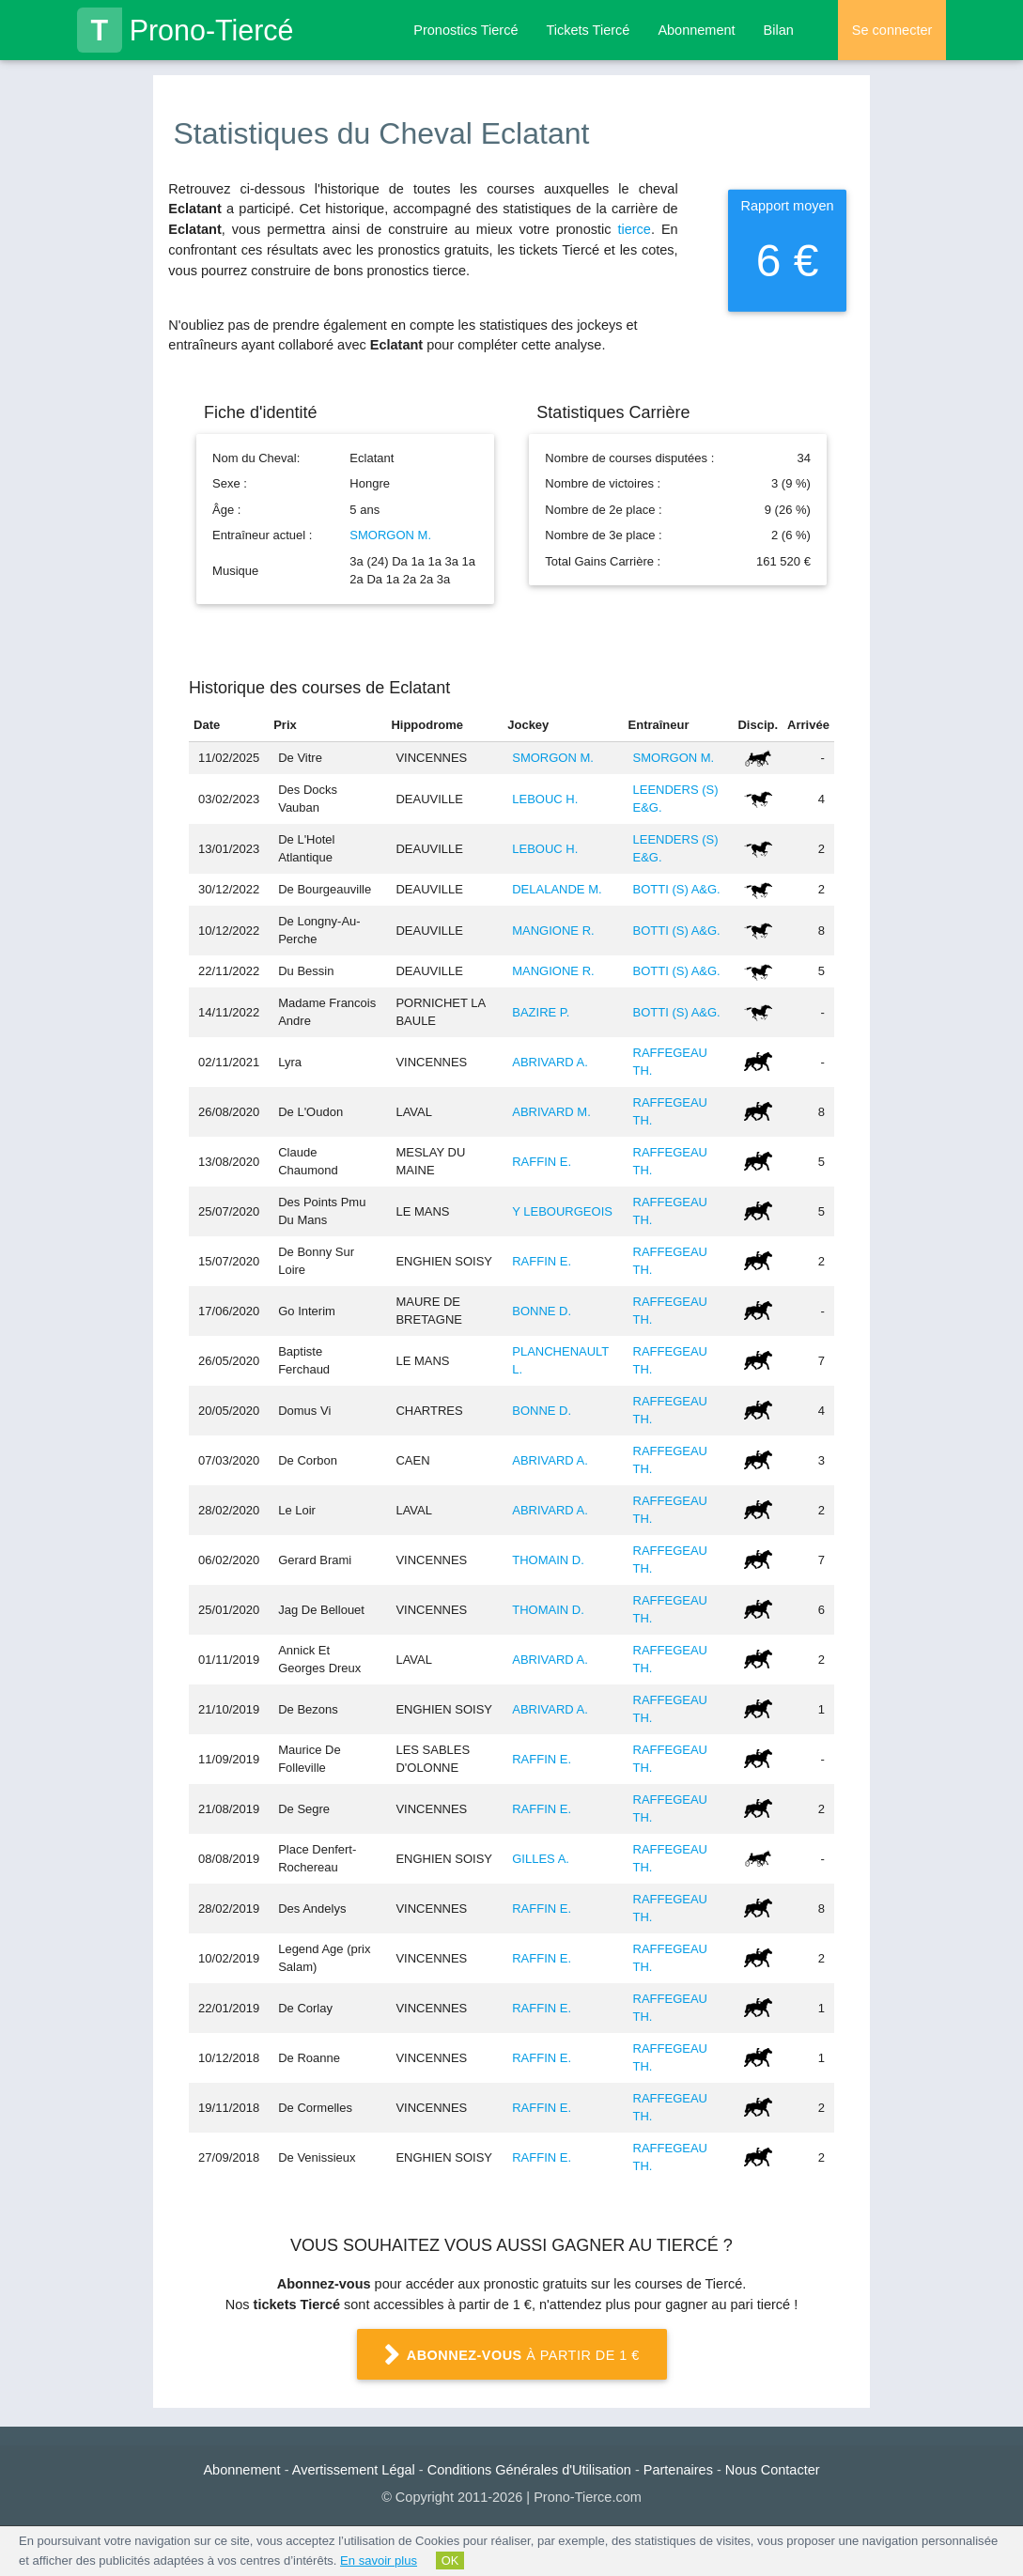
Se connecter (892, 30)
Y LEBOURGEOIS (562, 1211)
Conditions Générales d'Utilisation (529, 2469)
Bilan (779, 30)
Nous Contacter (772, 2469)
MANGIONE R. (553, 930)
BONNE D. (541, 1311)
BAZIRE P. (540, 1012)
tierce (633, 229)
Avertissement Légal (353, 2469)
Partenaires (678, 2469)
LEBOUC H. (545, 799)
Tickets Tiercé (587, 30)
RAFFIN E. (541, 1162)
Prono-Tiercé (185, 30)
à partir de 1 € (512, 2356)
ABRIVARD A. (550, 1062)
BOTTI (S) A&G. (677, 889)
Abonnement (696, 30)
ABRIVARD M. (551, 1112)
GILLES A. (540, 1859)
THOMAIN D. (548, 1560)
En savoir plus (378, 2560)
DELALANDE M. (556, 889)
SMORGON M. (390, 535)
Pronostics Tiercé (465, 30)
